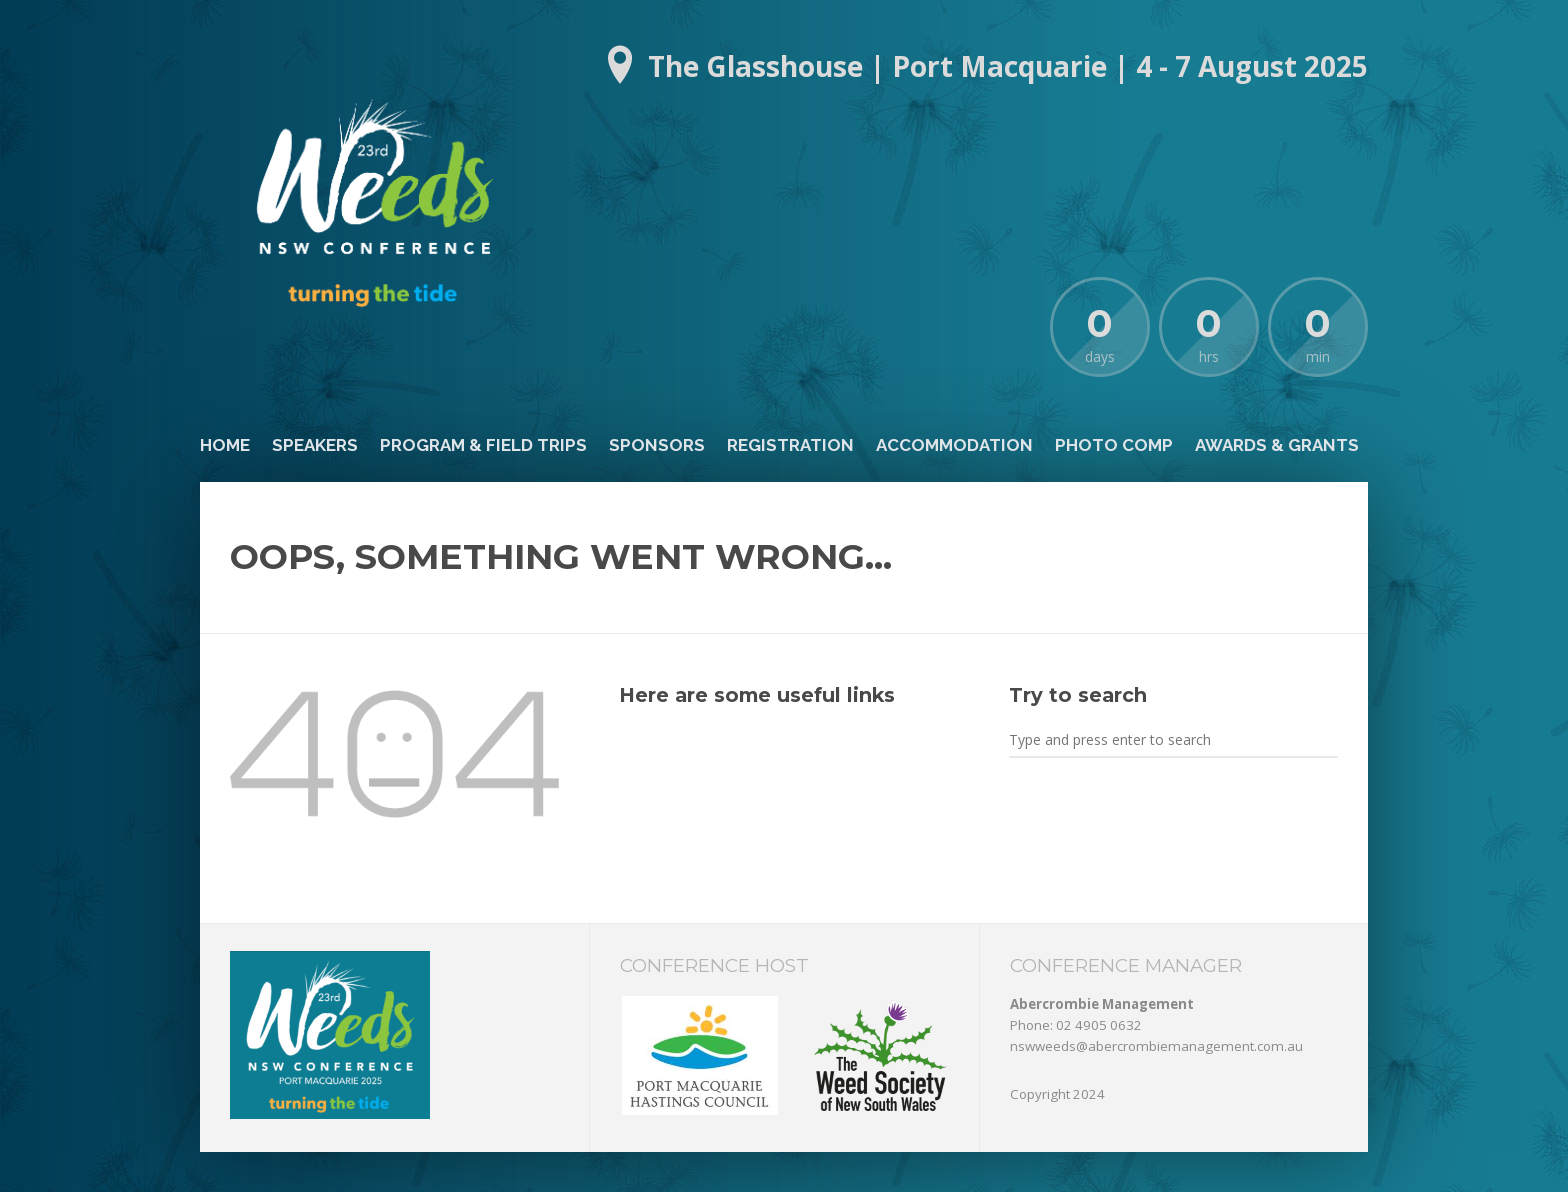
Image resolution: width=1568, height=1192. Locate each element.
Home (225, 445)
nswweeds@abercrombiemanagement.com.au (1156, 1046)
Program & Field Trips (483, 445)
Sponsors (657, 445)
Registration (790, 445)
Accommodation (954, 445)
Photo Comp (1114, 445)
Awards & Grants (1277, 445)
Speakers (315, 445)
